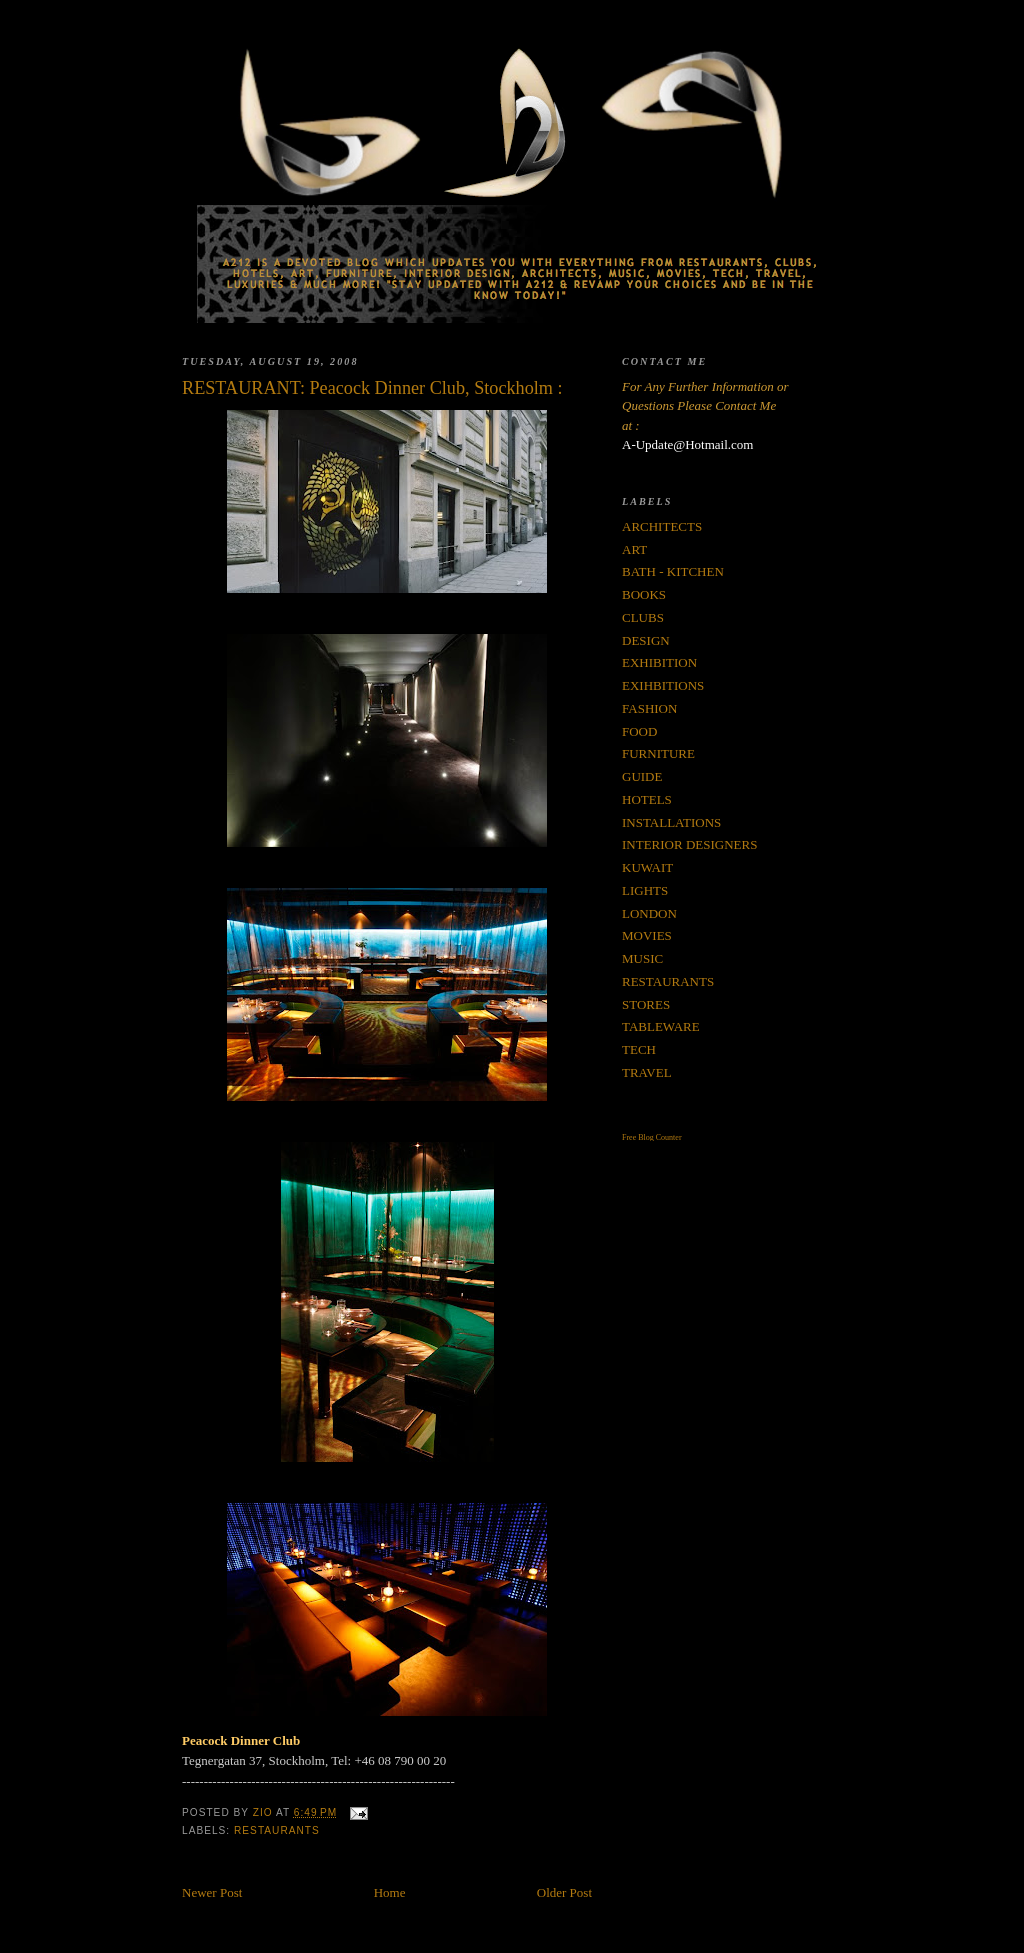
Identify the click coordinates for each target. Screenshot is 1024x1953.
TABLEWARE (661, 1026)
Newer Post (212, 1892)
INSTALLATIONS (671, 822)
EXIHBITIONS (663, 685)
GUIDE (642, 776)
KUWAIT (647, 867)
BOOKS (644, 594)
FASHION (649, 708)
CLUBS (643, 617)
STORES (646, 1004)
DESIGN (646, 640)
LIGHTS (645, 890)
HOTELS (647, 799)
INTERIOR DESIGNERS (689, 844)
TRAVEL (647, 1072)
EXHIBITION (659, 662)
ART (634, 549)
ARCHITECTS (662, 526)
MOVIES (647, 935)
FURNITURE (658, 753)
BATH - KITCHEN (673, 571)
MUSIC (642, 958)
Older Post (564, 1892)
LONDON (649, 913)
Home (390, 1892)
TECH (639, 1049)
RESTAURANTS (277, 1830)
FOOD (639, 731)
